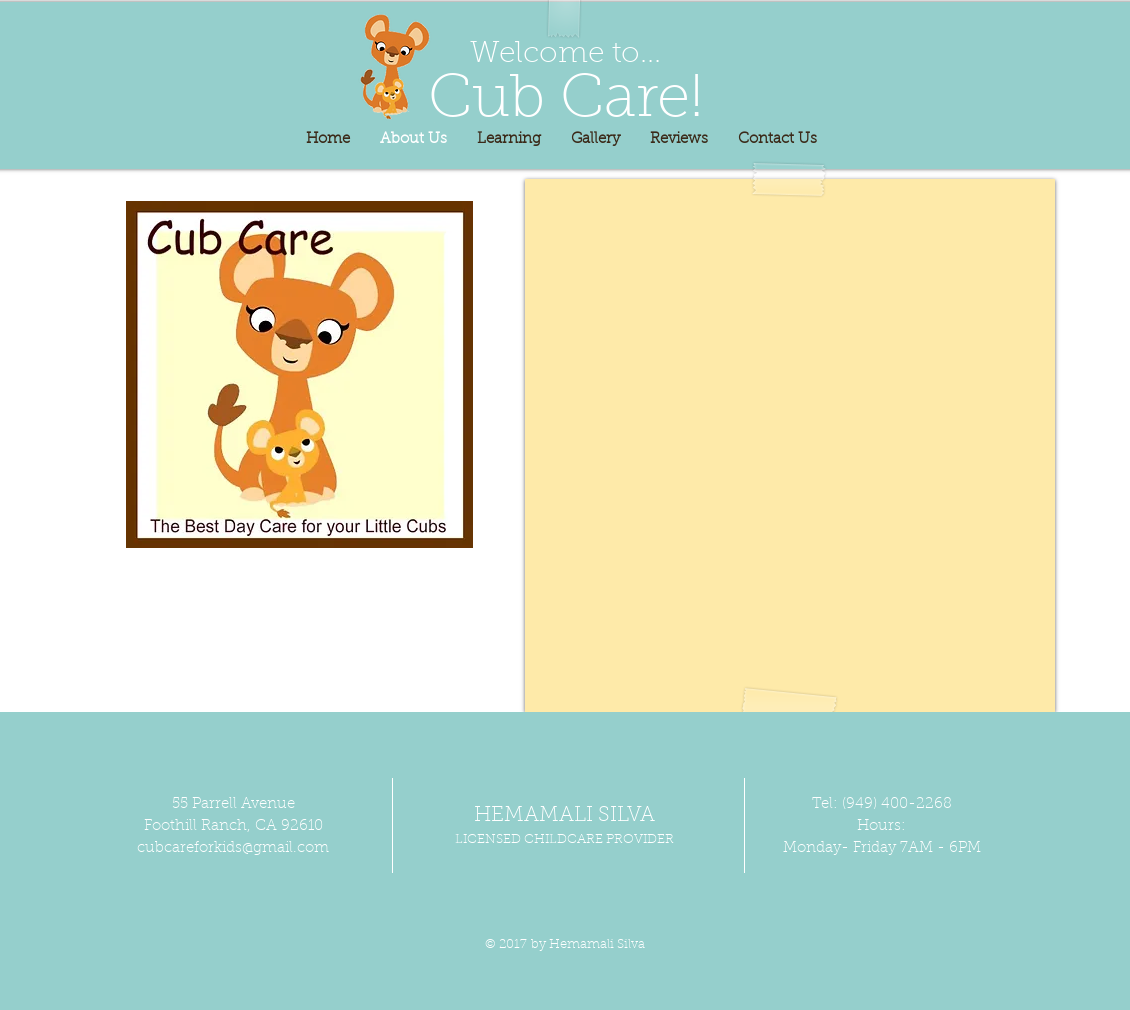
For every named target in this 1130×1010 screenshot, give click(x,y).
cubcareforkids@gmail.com (233, 848)
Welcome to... (565, 55)
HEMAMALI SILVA (564, 815)
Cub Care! (565, 101)
